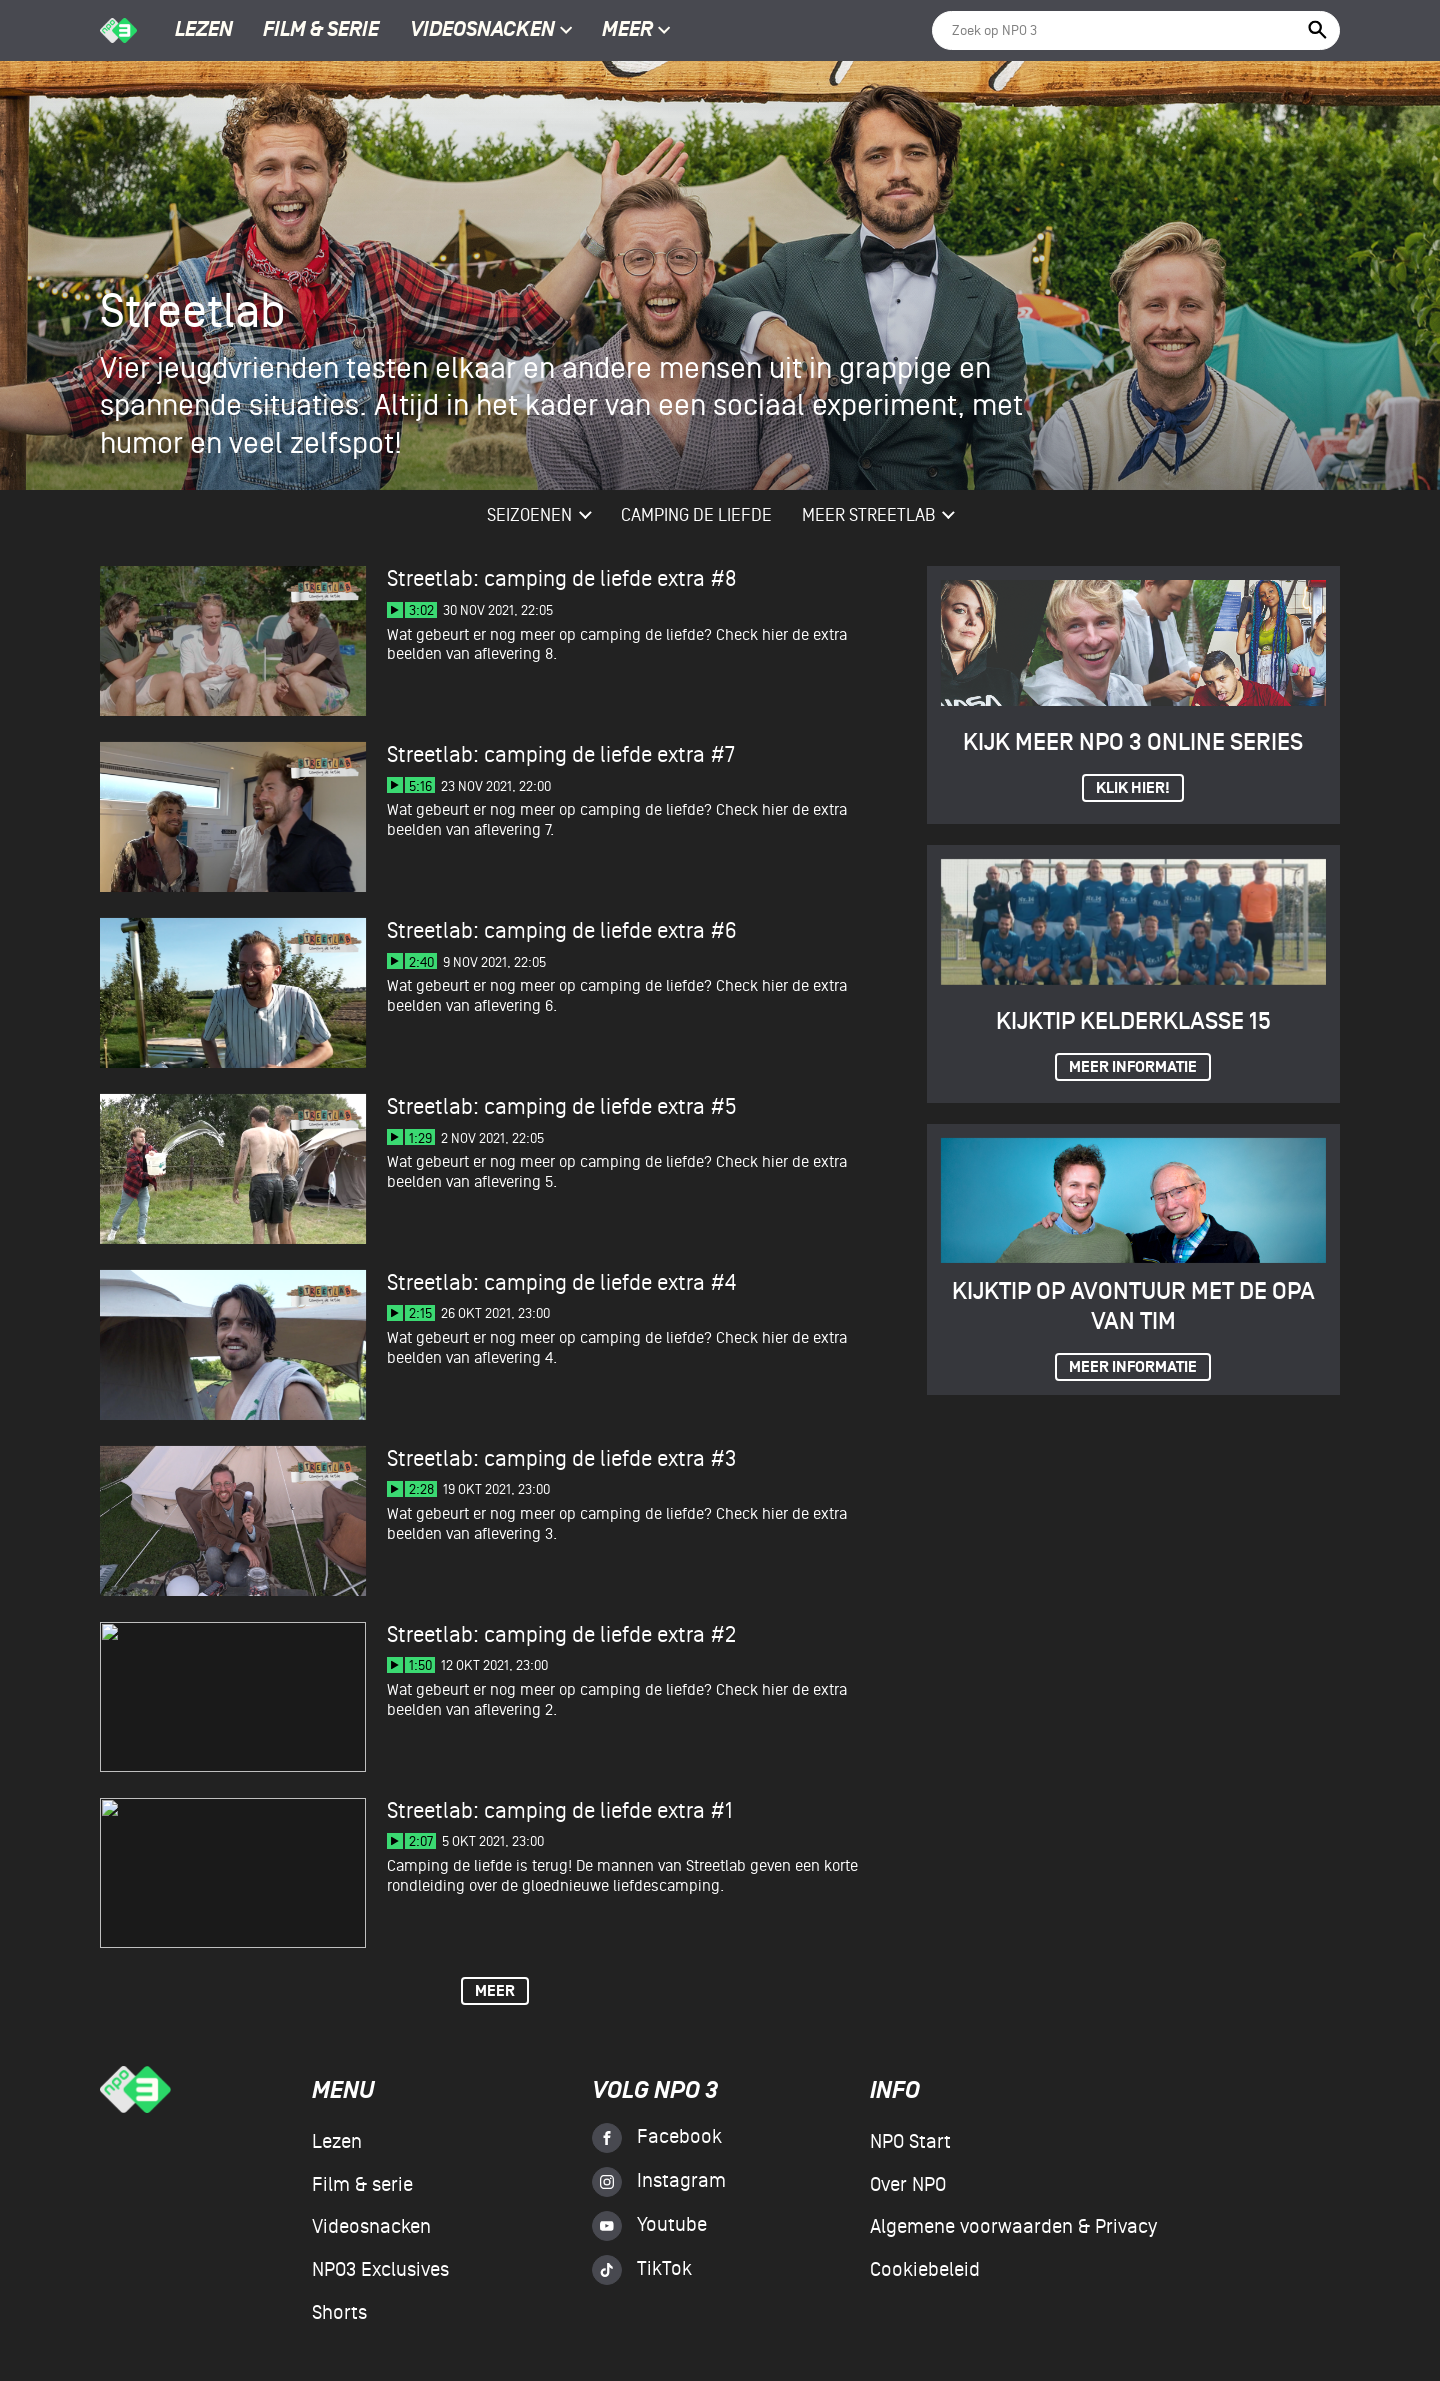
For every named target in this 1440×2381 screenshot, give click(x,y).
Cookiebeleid (925, 2270)
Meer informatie (1133, 1067)
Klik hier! (1133, 788)
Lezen (204, 31)
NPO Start (910, 2142)
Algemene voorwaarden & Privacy (1013, 2227)
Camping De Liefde (696, 515)
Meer (636, 31)
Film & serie (321, 31)
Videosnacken (482, 31)
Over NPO (908, 2185)
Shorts (339, 2313)
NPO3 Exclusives (380, 2270)
